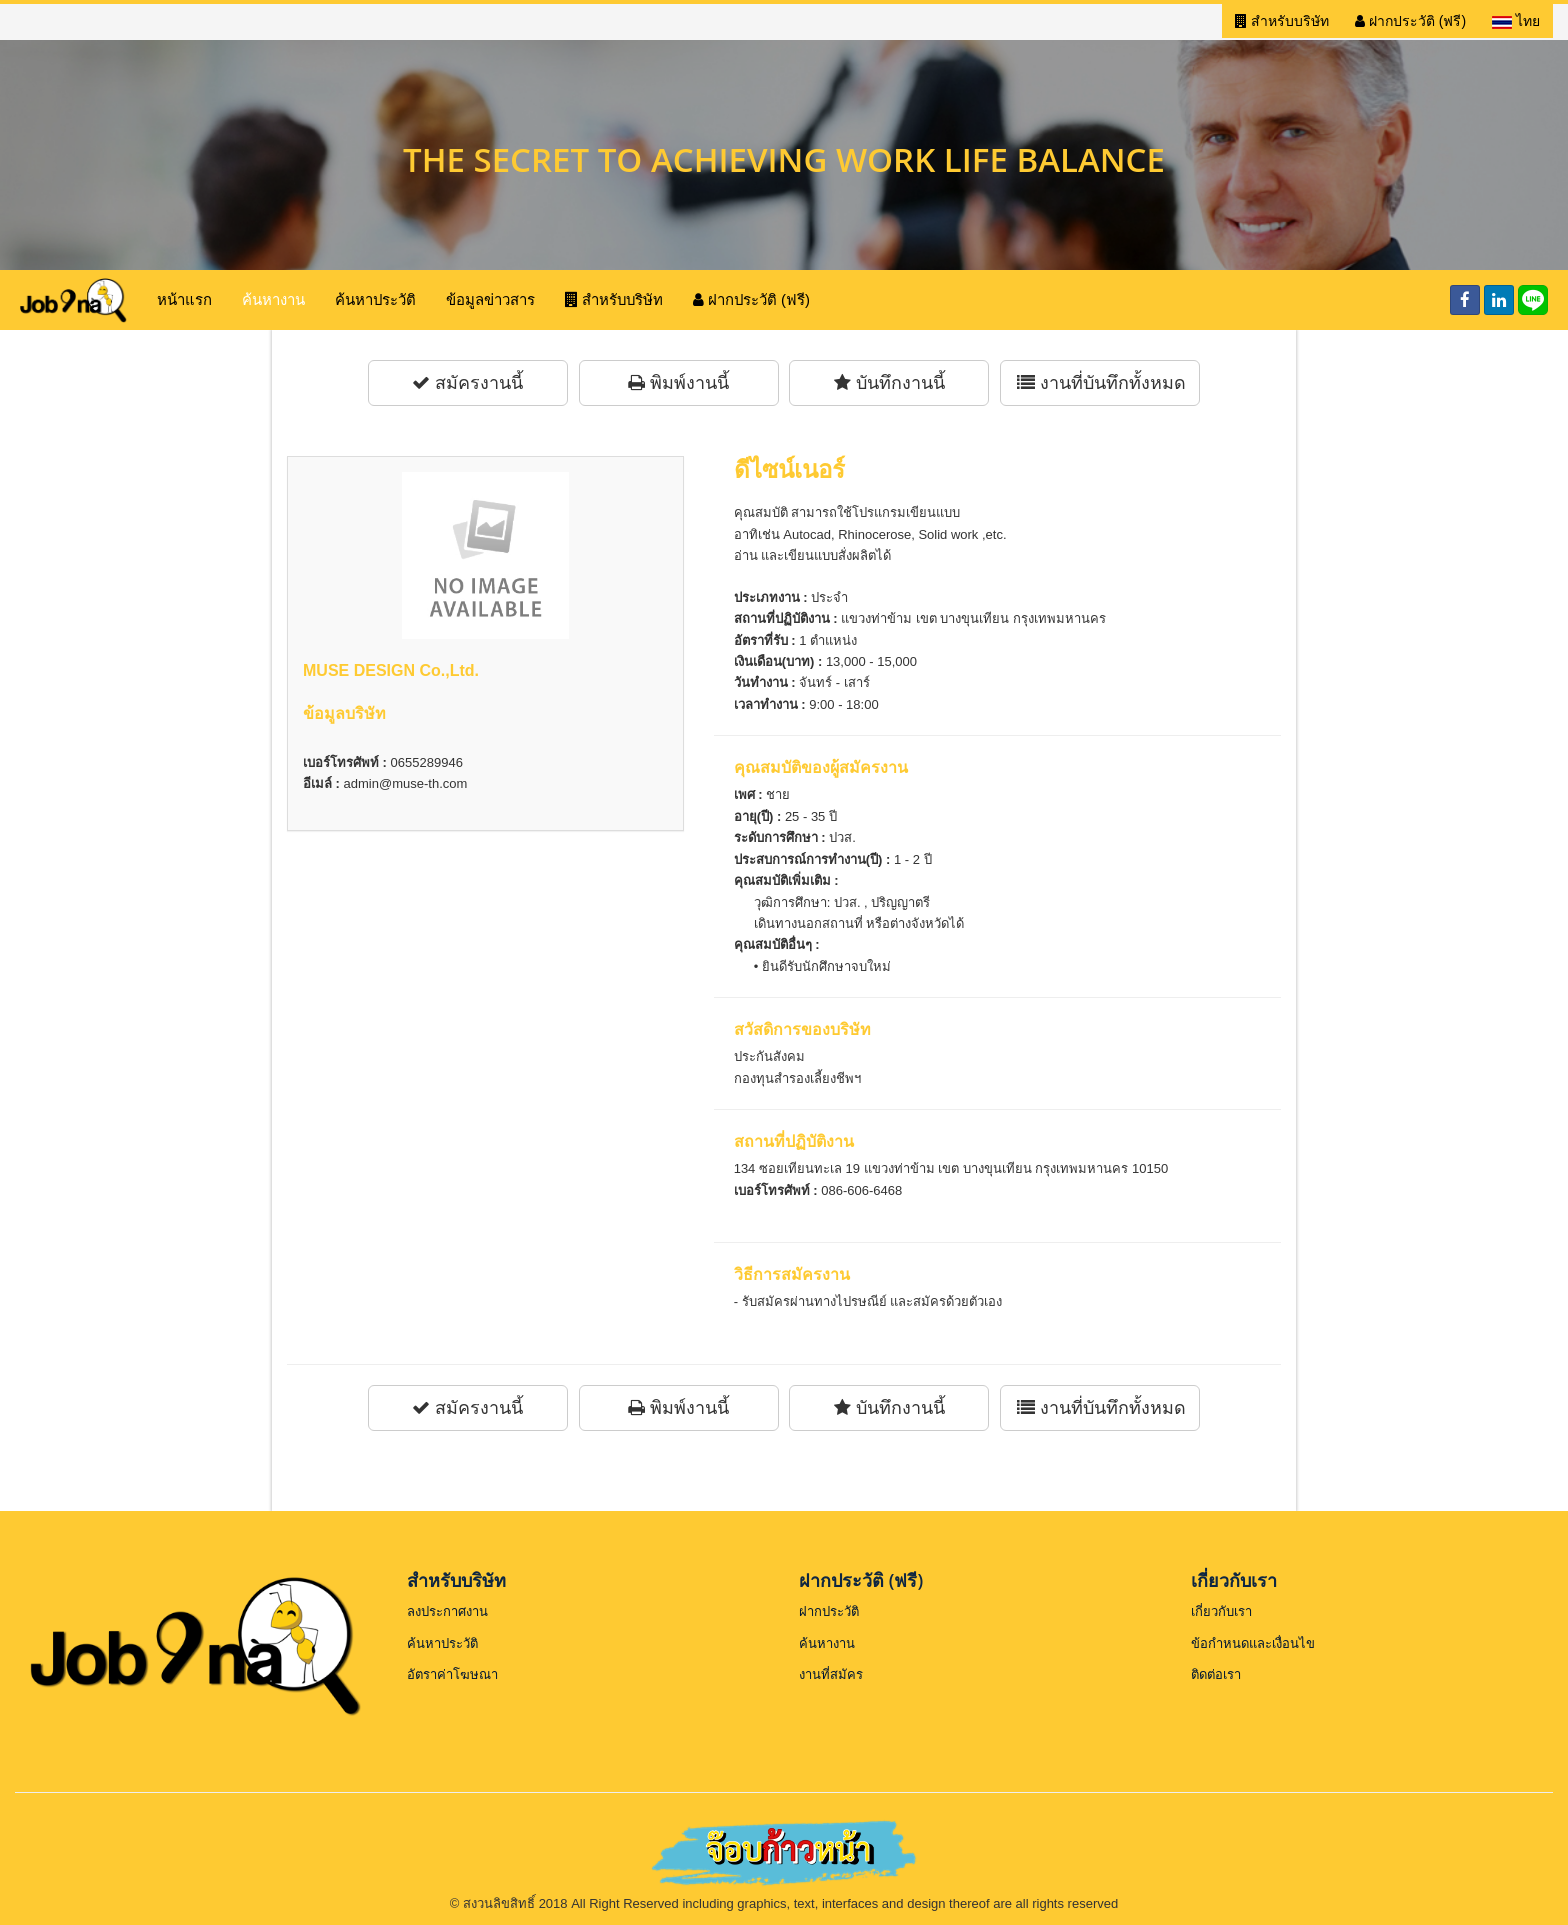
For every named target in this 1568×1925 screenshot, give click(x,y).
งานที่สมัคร (831, 1674)
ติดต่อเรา (1216, 1674)
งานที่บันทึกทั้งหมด (1101, 383)
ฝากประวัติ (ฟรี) (1410, 21)
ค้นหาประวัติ (375, 299)
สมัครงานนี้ (467, 383)
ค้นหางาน (273, 299)
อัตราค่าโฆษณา (452, 1674)
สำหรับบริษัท (1282, 21)
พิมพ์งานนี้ (678, 383)
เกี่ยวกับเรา (1221, 1611)
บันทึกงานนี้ (889, 383)
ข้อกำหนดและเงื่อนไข (1253, 1643)
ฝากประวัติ (829, 1611)
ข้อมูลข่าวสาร (490, 299)
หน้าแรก (184, 299)
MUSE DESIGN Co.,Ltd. (391, 670)
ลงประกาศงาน (447, 1611)
